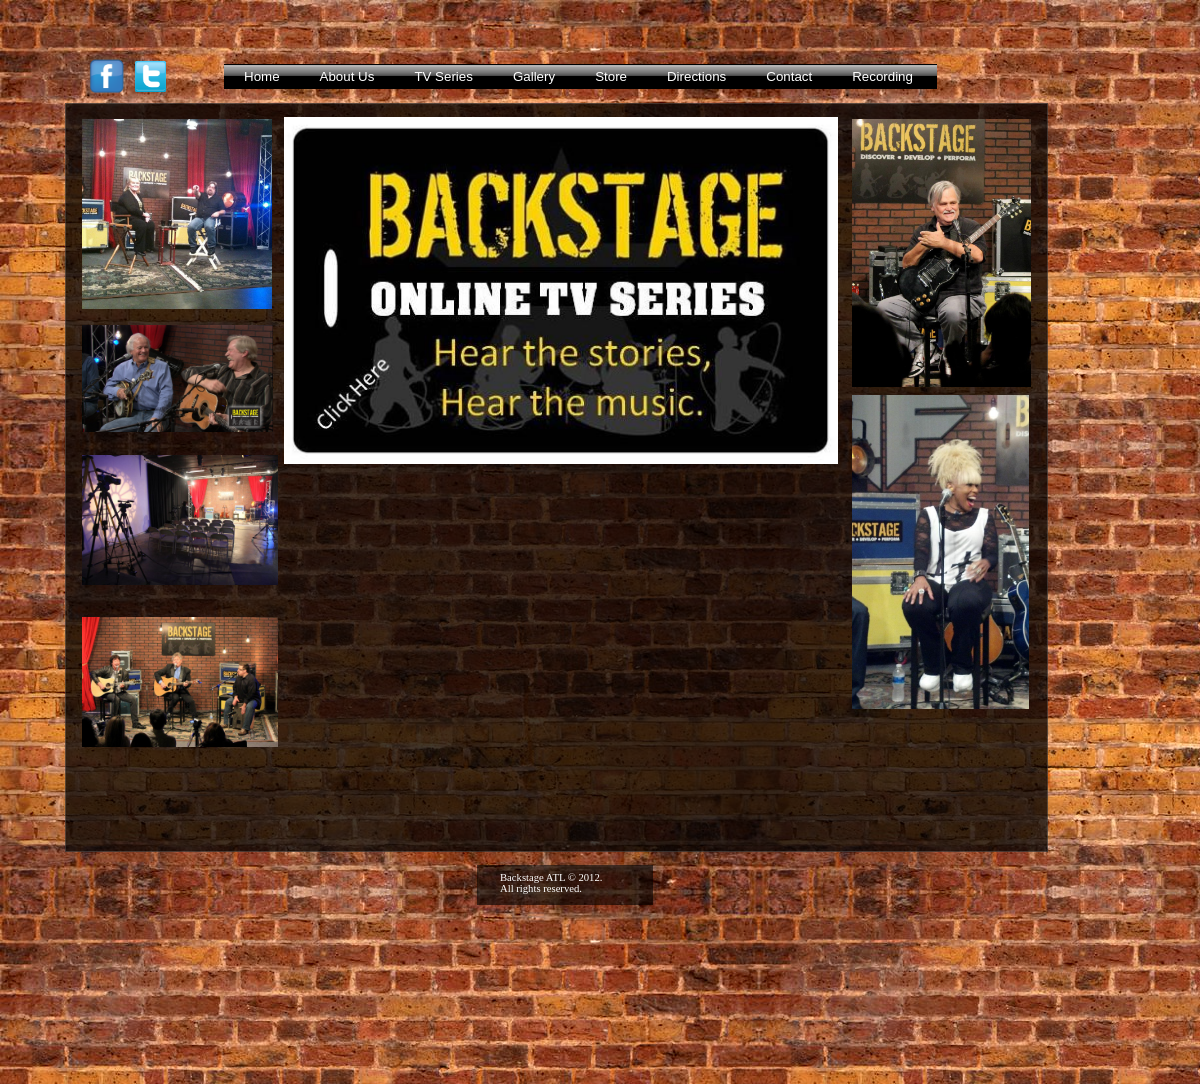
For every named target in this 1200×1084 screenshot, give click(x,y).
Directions (696, 76)
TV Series (443, 76)
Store (611, 76)
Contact (789, 76)
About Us (347, 76)
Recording (882, 76)
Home (262, 76)
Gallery (534, 76)
